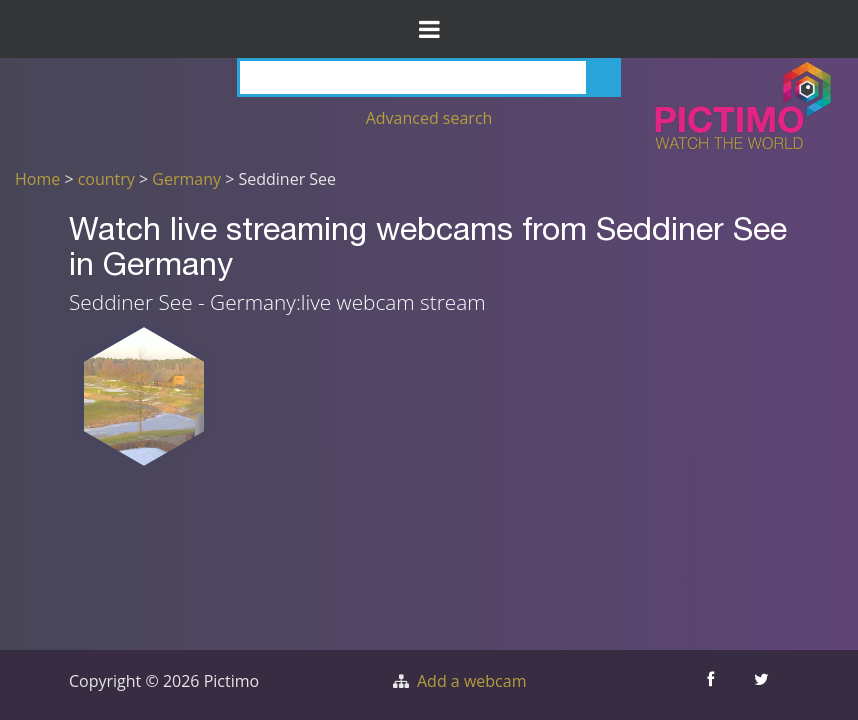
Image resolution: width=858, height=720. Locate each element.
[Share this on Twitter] (763, 685)
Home (37, 179)
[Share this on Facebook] (712, 685)
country (106, 179)
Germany (186, 179)
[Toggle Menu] (429, 29)
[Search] (429, 77)
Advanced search (429, 118)
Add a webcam (471, 681)
